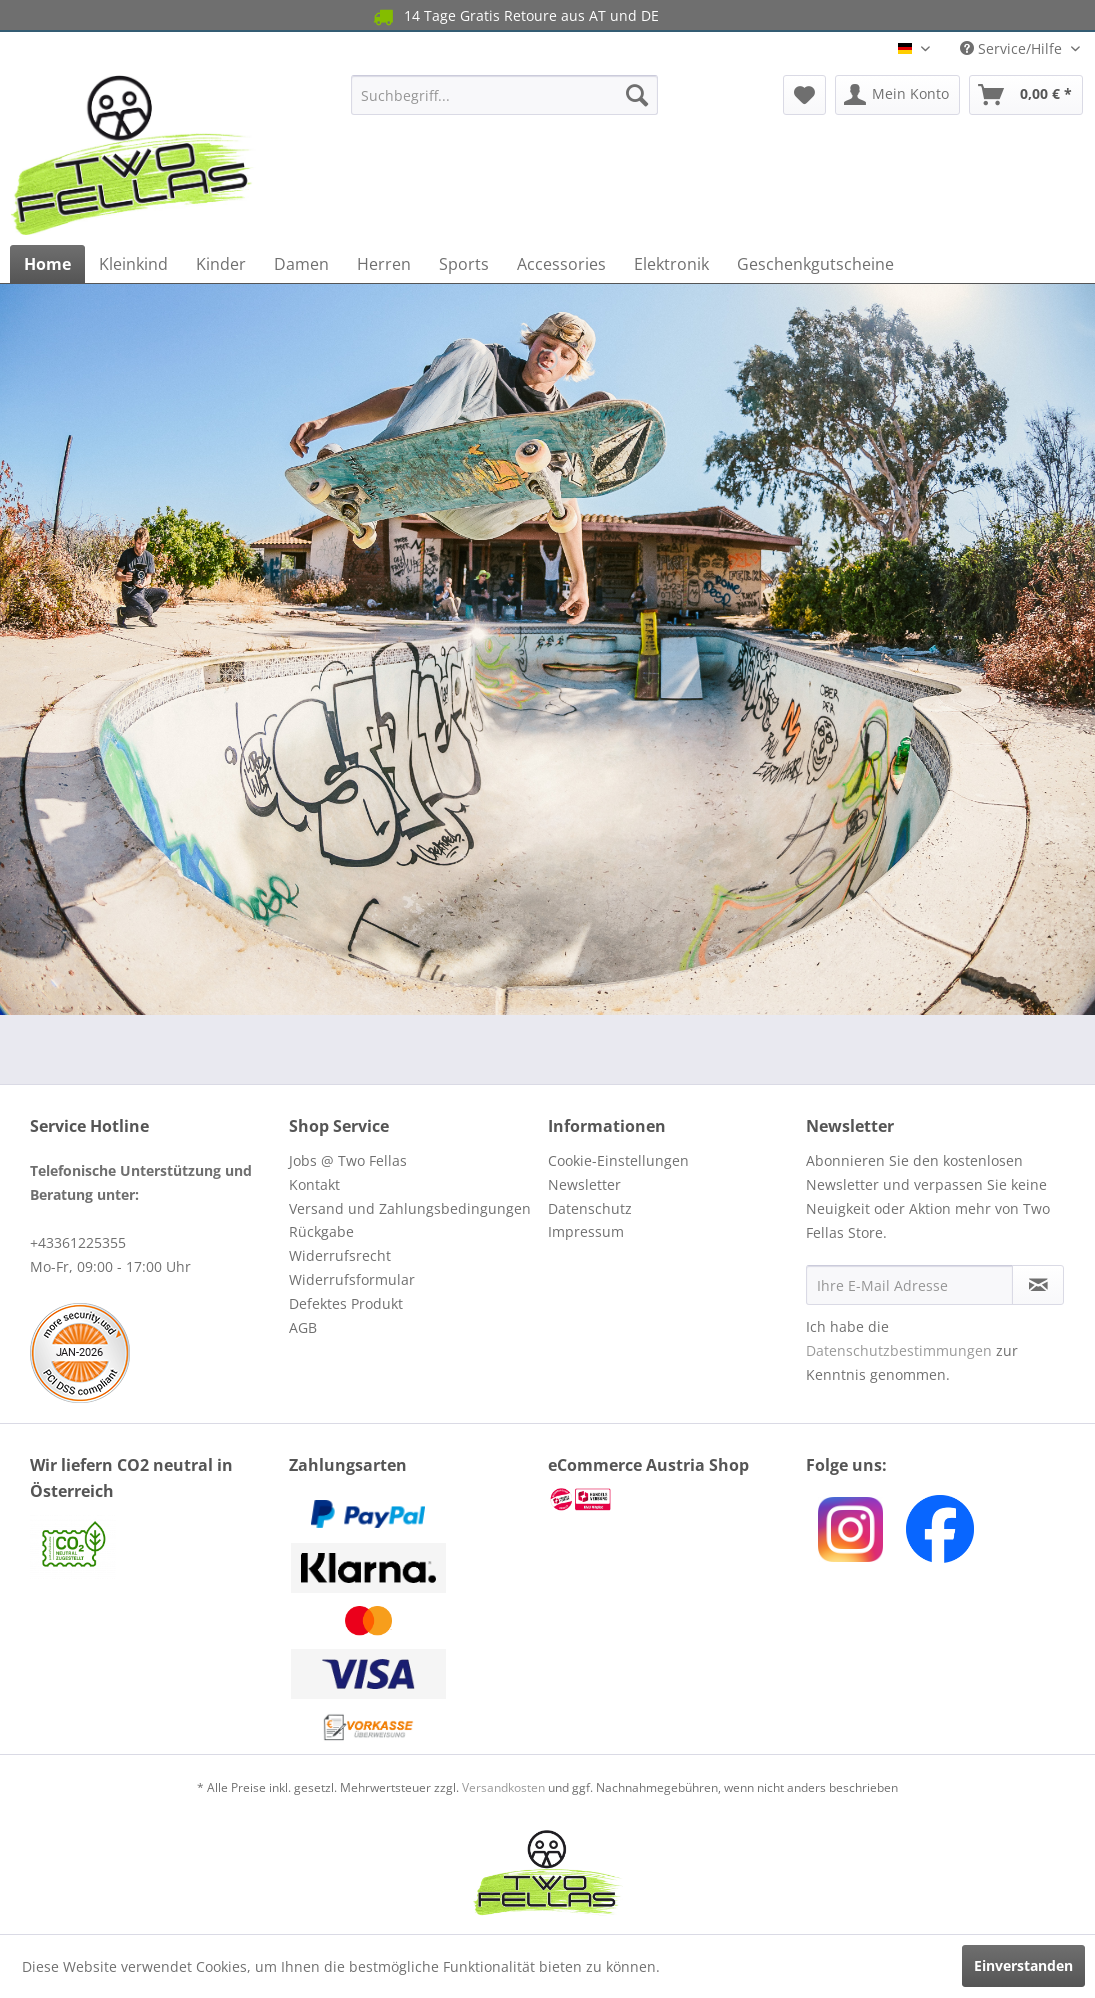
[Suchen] (637, 95)
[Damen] (301, 264)
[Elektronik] (671, 264)
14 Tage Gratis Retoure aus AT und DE (514, 16)
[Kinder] (221, 264)
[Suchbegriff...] (504, 95)
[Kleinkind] (133, 264)
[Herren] (384, 264)
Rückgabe (321, 1231)
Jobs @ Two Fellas (348, 1160)
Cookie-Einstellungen (618, 1160)
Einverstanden (1023, 1965)
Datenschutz (590, 1208)
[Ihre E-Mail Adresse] (909, 1285)
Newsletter (584, 1184)
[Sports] (464, 264)
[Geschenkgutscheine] (815, 264)
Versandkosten (503, 1787)
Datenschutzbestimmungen (899, 1350)
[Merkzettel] (804, 95)
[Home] (47, 264)
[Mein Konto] (897, 95)
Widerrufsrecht (340, 1255)
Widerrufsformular (352, 1279)
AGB (303, 1327)
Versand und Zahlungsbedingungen (410, 1208)
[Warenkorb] (1026, 95)
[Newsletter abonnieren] (1038, 1285)
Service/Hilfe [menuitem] (1013, 48)
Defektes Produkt (346, 1303)
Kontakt (314, 1184)
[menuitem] (504, 95)
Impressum (586, 1231)
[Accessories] (561, 264)
